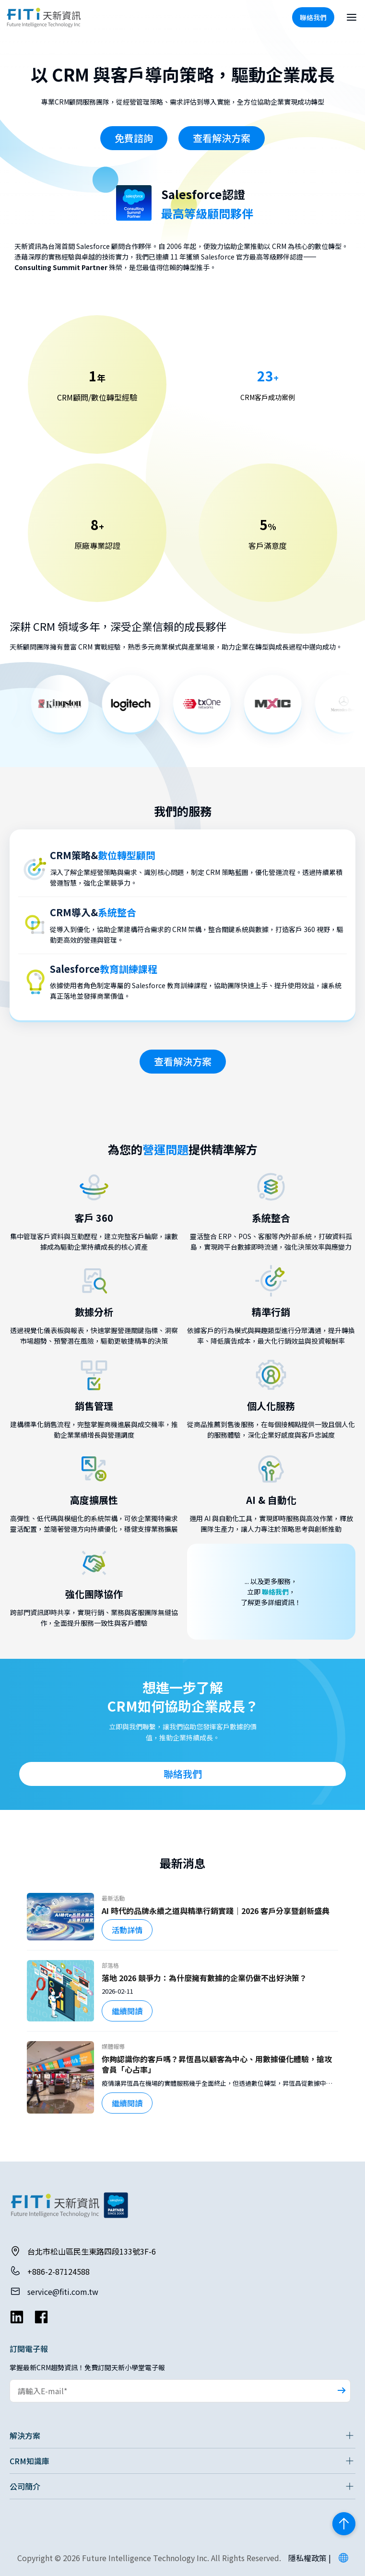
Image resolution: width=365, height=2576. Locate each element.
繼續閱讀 (127, 2011)
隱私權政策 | (309, 2558)
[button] (343, 2558)
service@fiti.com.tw (62, 2291)
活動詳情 (127, 1930)
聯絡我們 (275, 1591)
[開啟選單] (351, 17)
